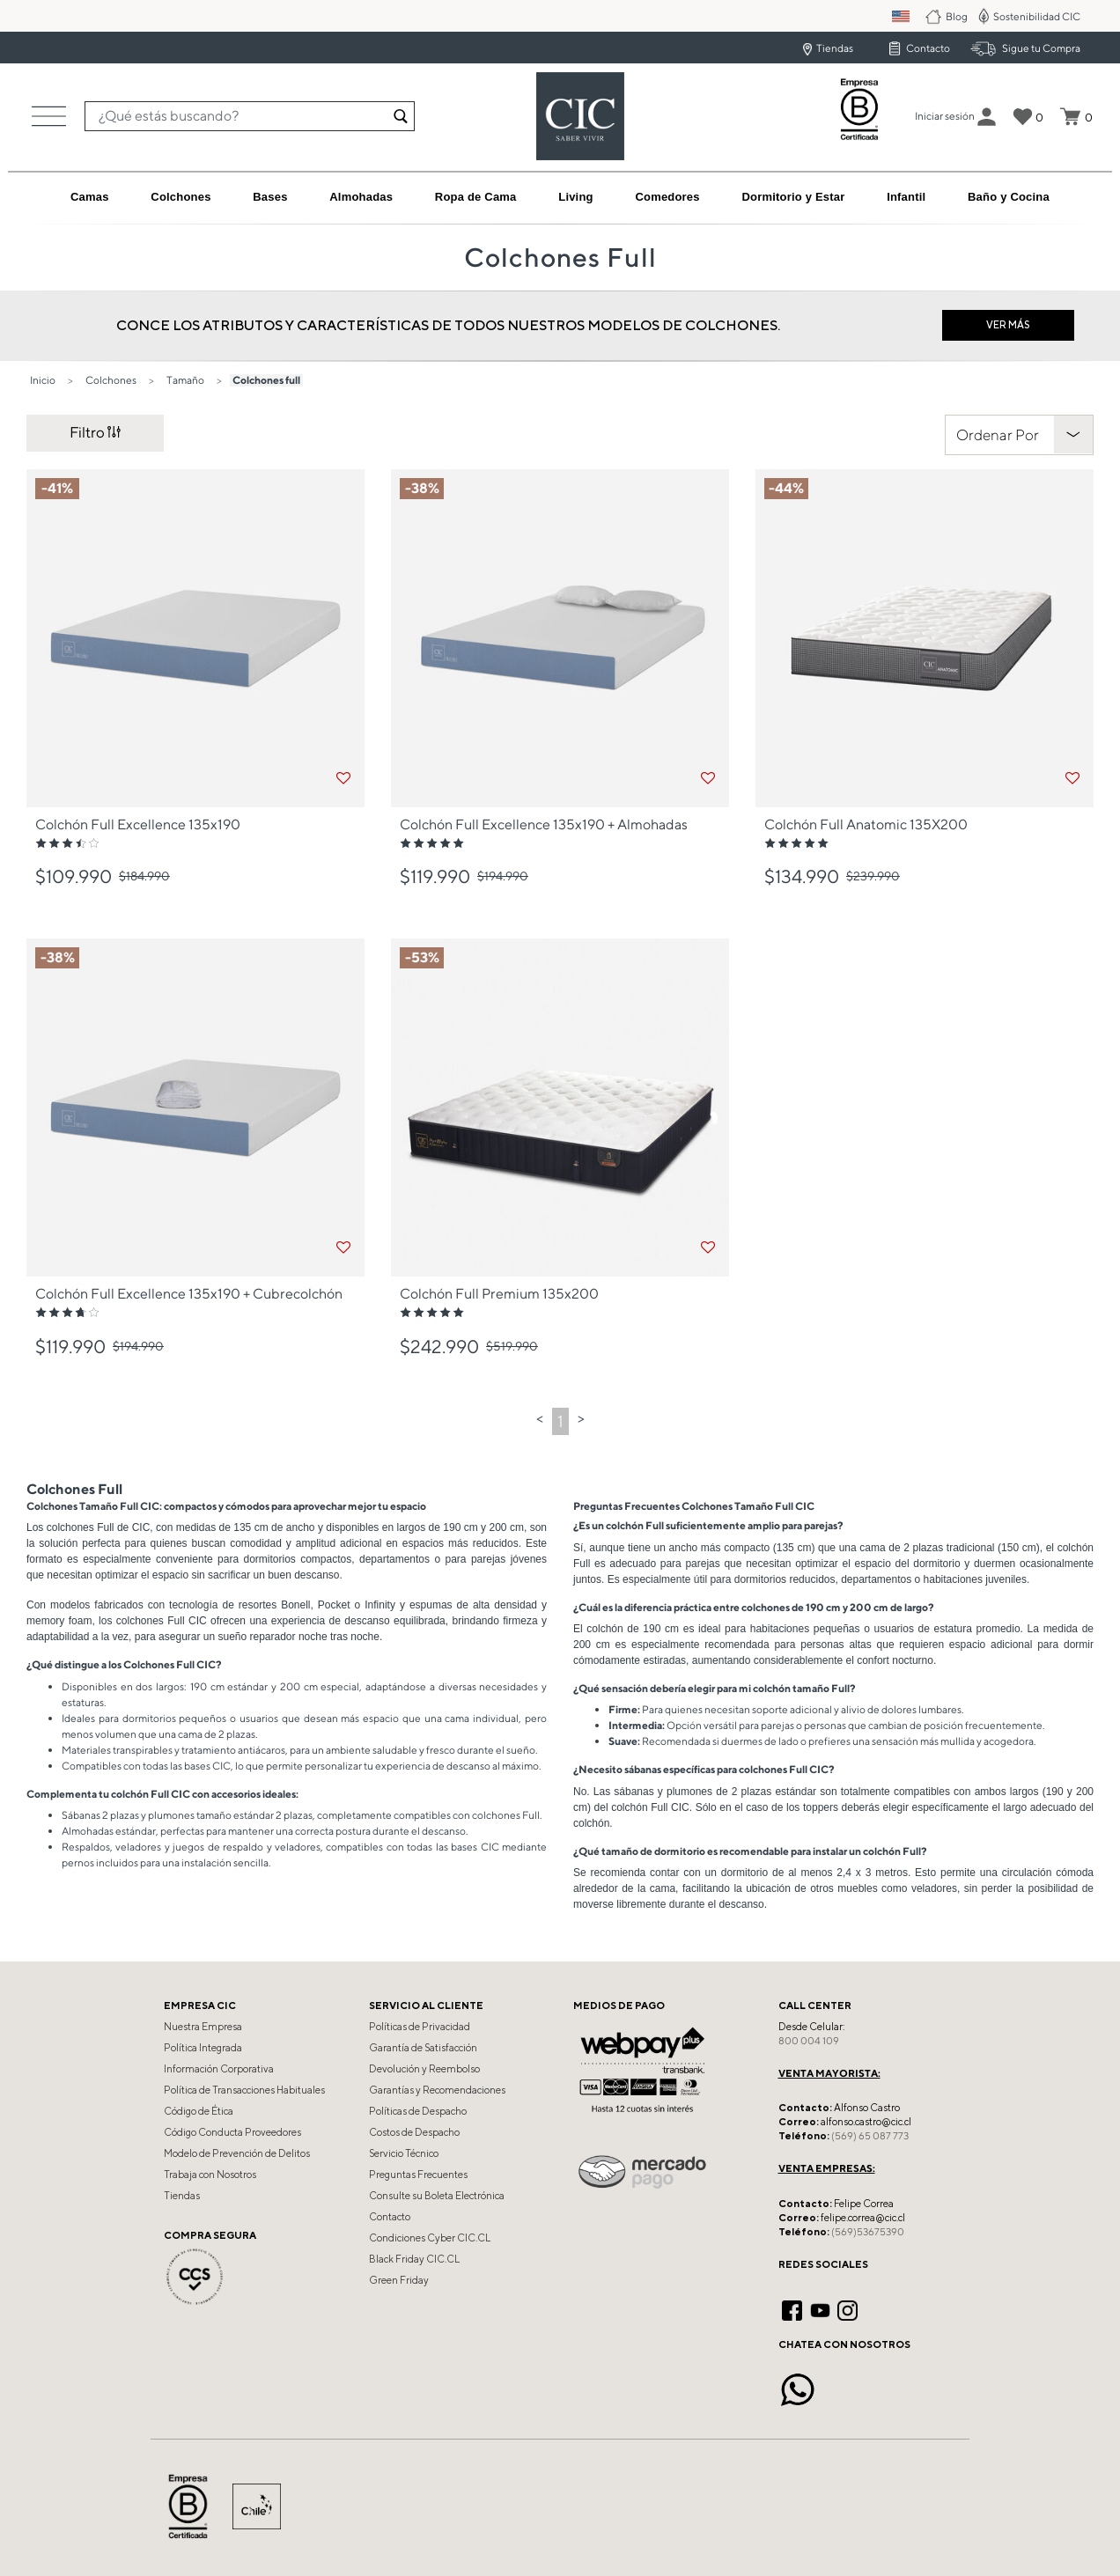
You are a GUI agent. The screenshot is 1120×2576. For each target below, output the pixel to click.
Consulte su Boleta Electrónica (437, 2196)
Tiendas (834, 48)
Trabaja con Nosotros (210, 2174)
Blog (957, 16)
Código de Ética (198, 2111)
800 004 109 (808, 2041)
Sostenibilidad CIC (1036, 16)
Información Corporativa (219, 2069)
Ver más (1007, 324)
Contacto (928, 48)
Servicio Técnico (403, 2153)
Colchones (110, 379)
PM (912, 16)
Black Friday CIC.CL (414, 2259)
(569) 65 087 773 (870, 2136)
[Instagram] (847, 2308)
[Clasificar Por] (1019, 435)
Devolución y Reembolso (424, 2069)
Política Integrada (203, 2048)
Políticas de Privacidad (419, 2026)
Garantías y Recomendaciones (437, 2090)
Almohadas (88, 1830)
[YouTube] (820, 2308)
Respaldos (86, 1846)
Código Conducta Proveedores (232, 2132)
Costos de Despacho (414, 2132)
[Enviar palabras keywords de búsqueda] (400, 116)
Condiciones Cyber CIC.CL (429, 2238)
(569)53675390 (867, 2232)
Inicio (42, 379)
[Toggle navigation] (49, 116)
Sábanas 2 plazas (100, 1815)
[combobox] (250, 116)
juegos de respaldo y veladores (247, 1846)
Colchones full (266, 379)
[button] (945, 116)
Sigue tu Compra (1041, 48)
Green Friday (399, 2280)
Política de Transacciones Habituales (244, 2090)
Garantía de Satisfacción (423, 2048)
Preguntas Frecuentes (418, 2174)
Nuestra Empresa (203, 2026)
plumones (171, 1815)
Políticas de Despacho (418, 2111)
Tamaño (185, 379)
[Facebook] (792, 2308)
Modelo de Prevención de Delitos (237, 2153)
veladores (138, 1846)
